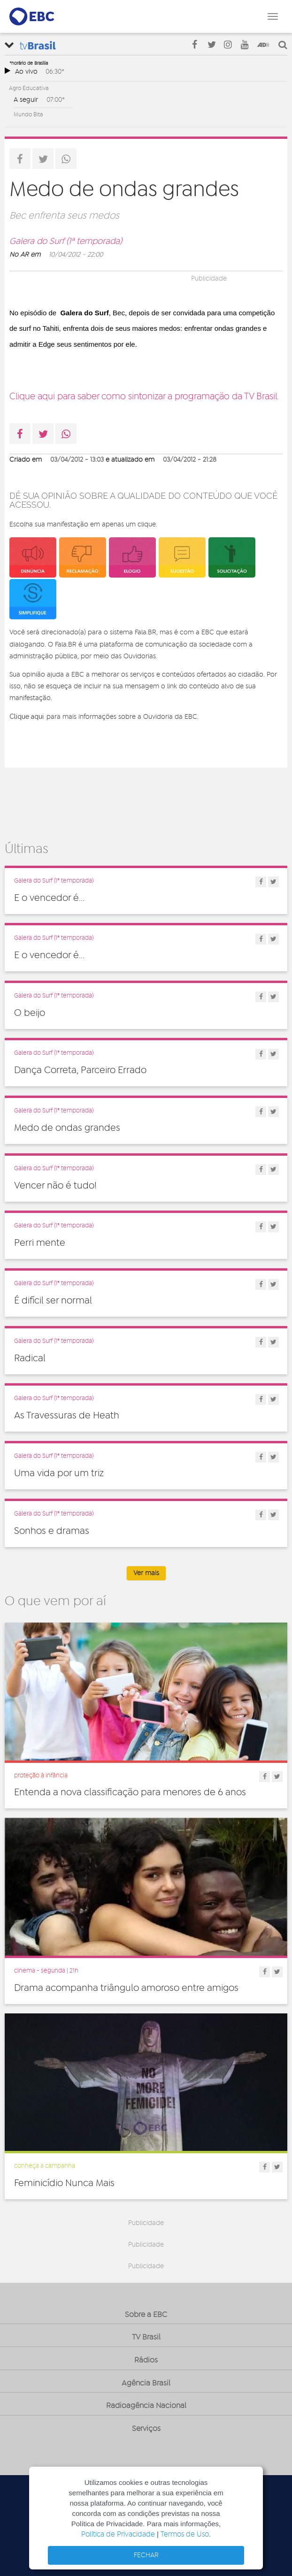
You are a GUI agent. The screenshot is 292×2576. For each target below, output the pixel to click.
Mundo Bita (28, 114)
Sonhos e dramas (51, 1531)
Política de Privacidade (118, 2534)
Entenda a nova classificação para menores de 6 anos (130, 1792)
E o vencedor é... (49, 898)
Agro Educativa (29, 88)
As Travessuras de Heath (66, 1415)
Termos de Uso (185, 2534)
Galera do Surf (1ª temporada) (65, 241)
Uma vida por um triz (59, 1473)
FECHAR (146, 2555)
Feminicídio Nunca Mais (64, 2183)
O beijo (29, 1013)
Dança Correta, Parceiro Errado (80, 1070)
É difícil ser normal (53, 1300)
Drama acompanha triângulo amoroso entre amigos (126, 1988)
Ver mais (146, 1573)
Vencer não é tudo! (55, 1185)
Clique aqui (26, 716)
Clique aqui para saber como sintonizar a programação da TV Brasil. (144, 396)
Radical (30, 1358)
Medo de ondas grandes (67, 1128)
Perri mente (39, 1243)
